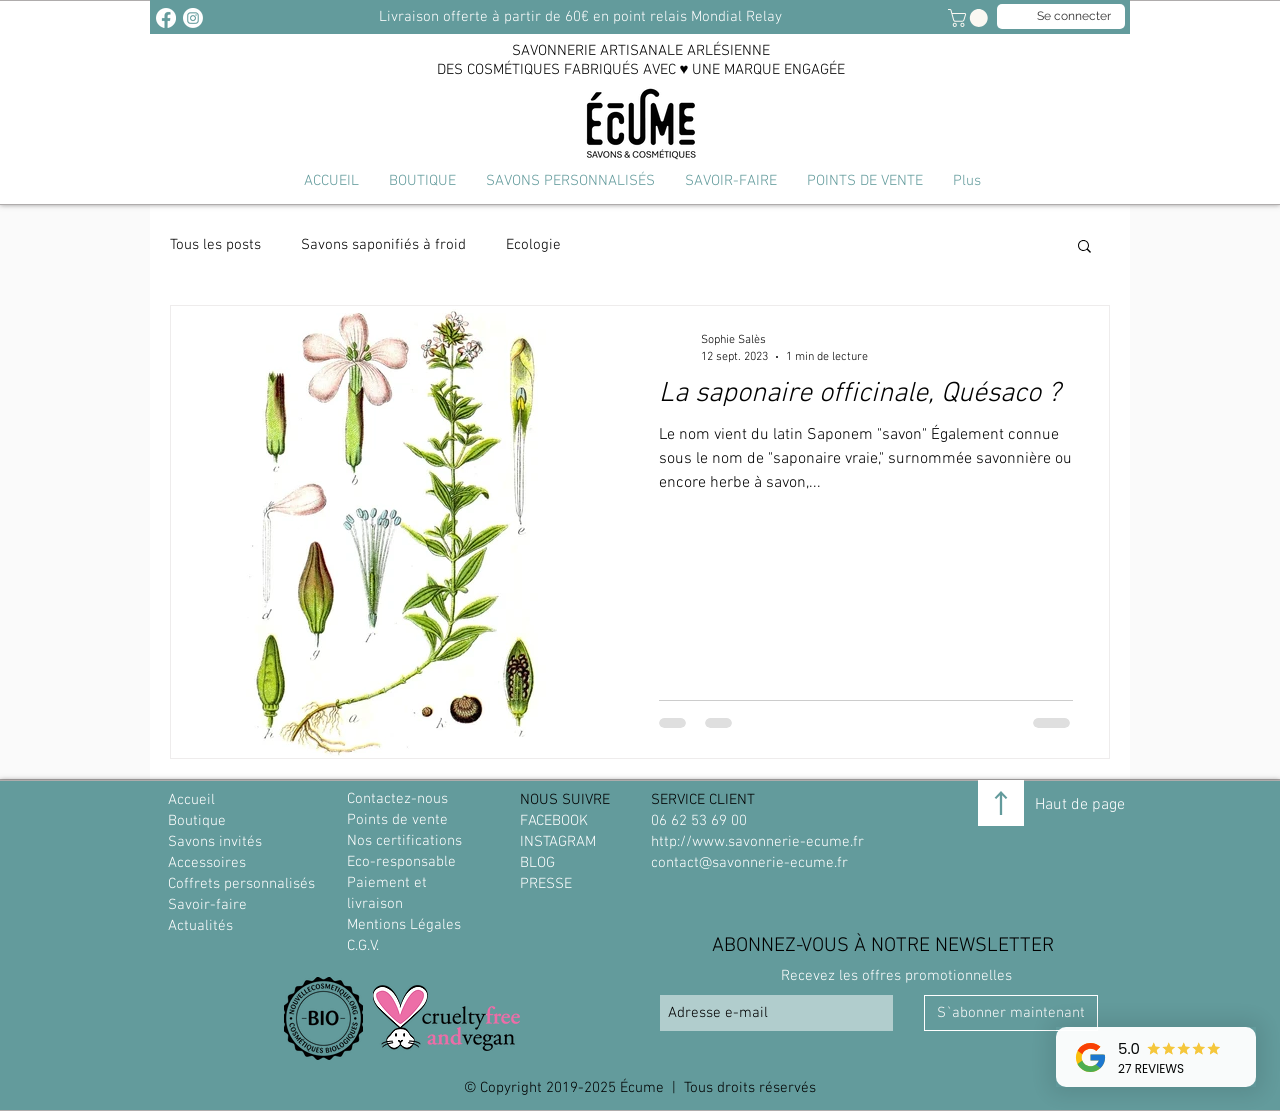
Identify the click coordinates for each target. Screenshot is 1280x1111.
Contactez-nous (397, 799)
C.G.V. (363, 946)
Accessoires (207, 863)
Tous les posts (215, 245)
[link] (970, 18)
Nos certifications (404, 841)
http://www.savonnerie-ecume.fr (757, 842)
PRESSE (546, 884)
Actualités (200, 926)
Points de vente (397, 820)
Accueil (191, 800)
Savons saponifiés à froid (383, 245)
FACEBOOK (554, 821)
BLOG (537, 863)
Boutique (197, 821)
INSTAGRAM (558, 842)
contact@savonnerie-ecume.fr (749, 863)
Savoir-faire (207, 905)
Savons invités (215, 842)
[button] (570, 181)
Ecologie (533, 245)
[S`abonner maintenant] (1011, 1013)
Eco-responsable (401, 862)
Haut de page (1080, 805)
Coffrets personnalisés (241, 884)
